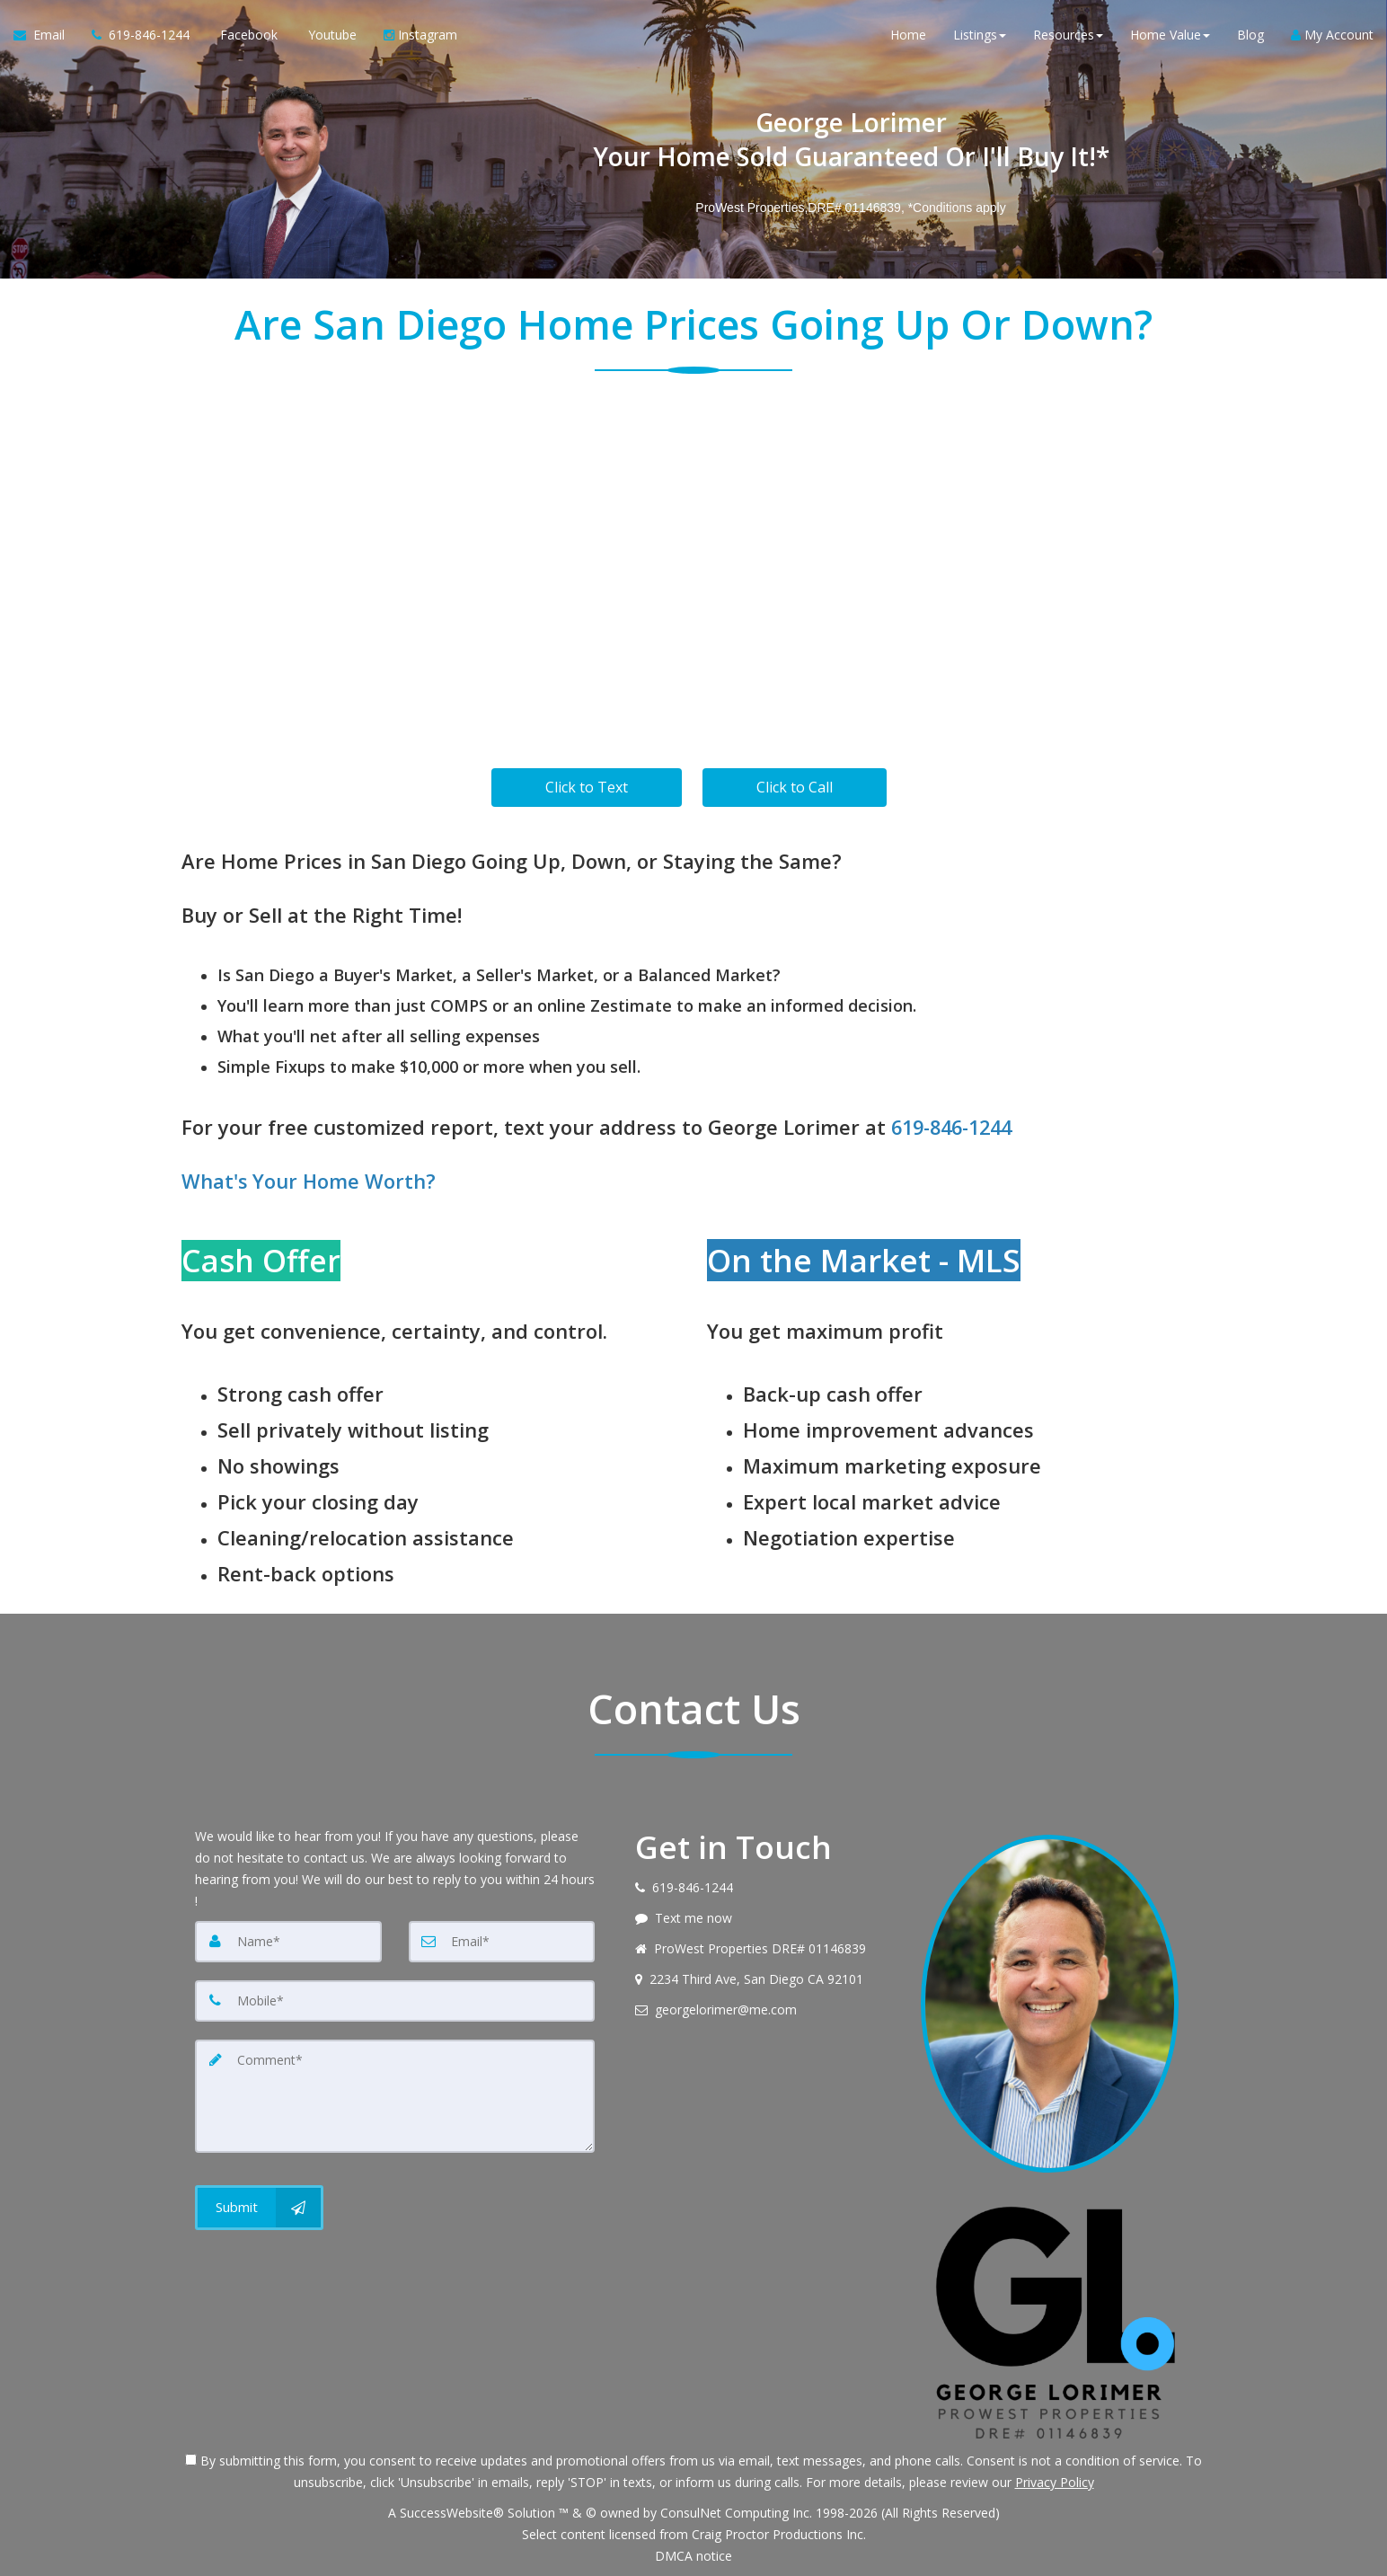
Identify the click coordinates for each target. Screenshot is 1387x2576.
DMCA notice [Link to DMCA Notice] (693, 2555)
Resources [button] (1068, 35)
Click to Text (586, 787)
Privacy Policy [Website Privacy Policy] (1054, 2482)
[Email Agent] (45, 35)
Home (908, 35)
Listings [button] (979, 35)
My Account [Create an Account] (1332, 35)
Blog (1250, 35)
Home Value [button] (1170, 35)
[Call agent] (140, 35)
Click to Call (794, 787)
